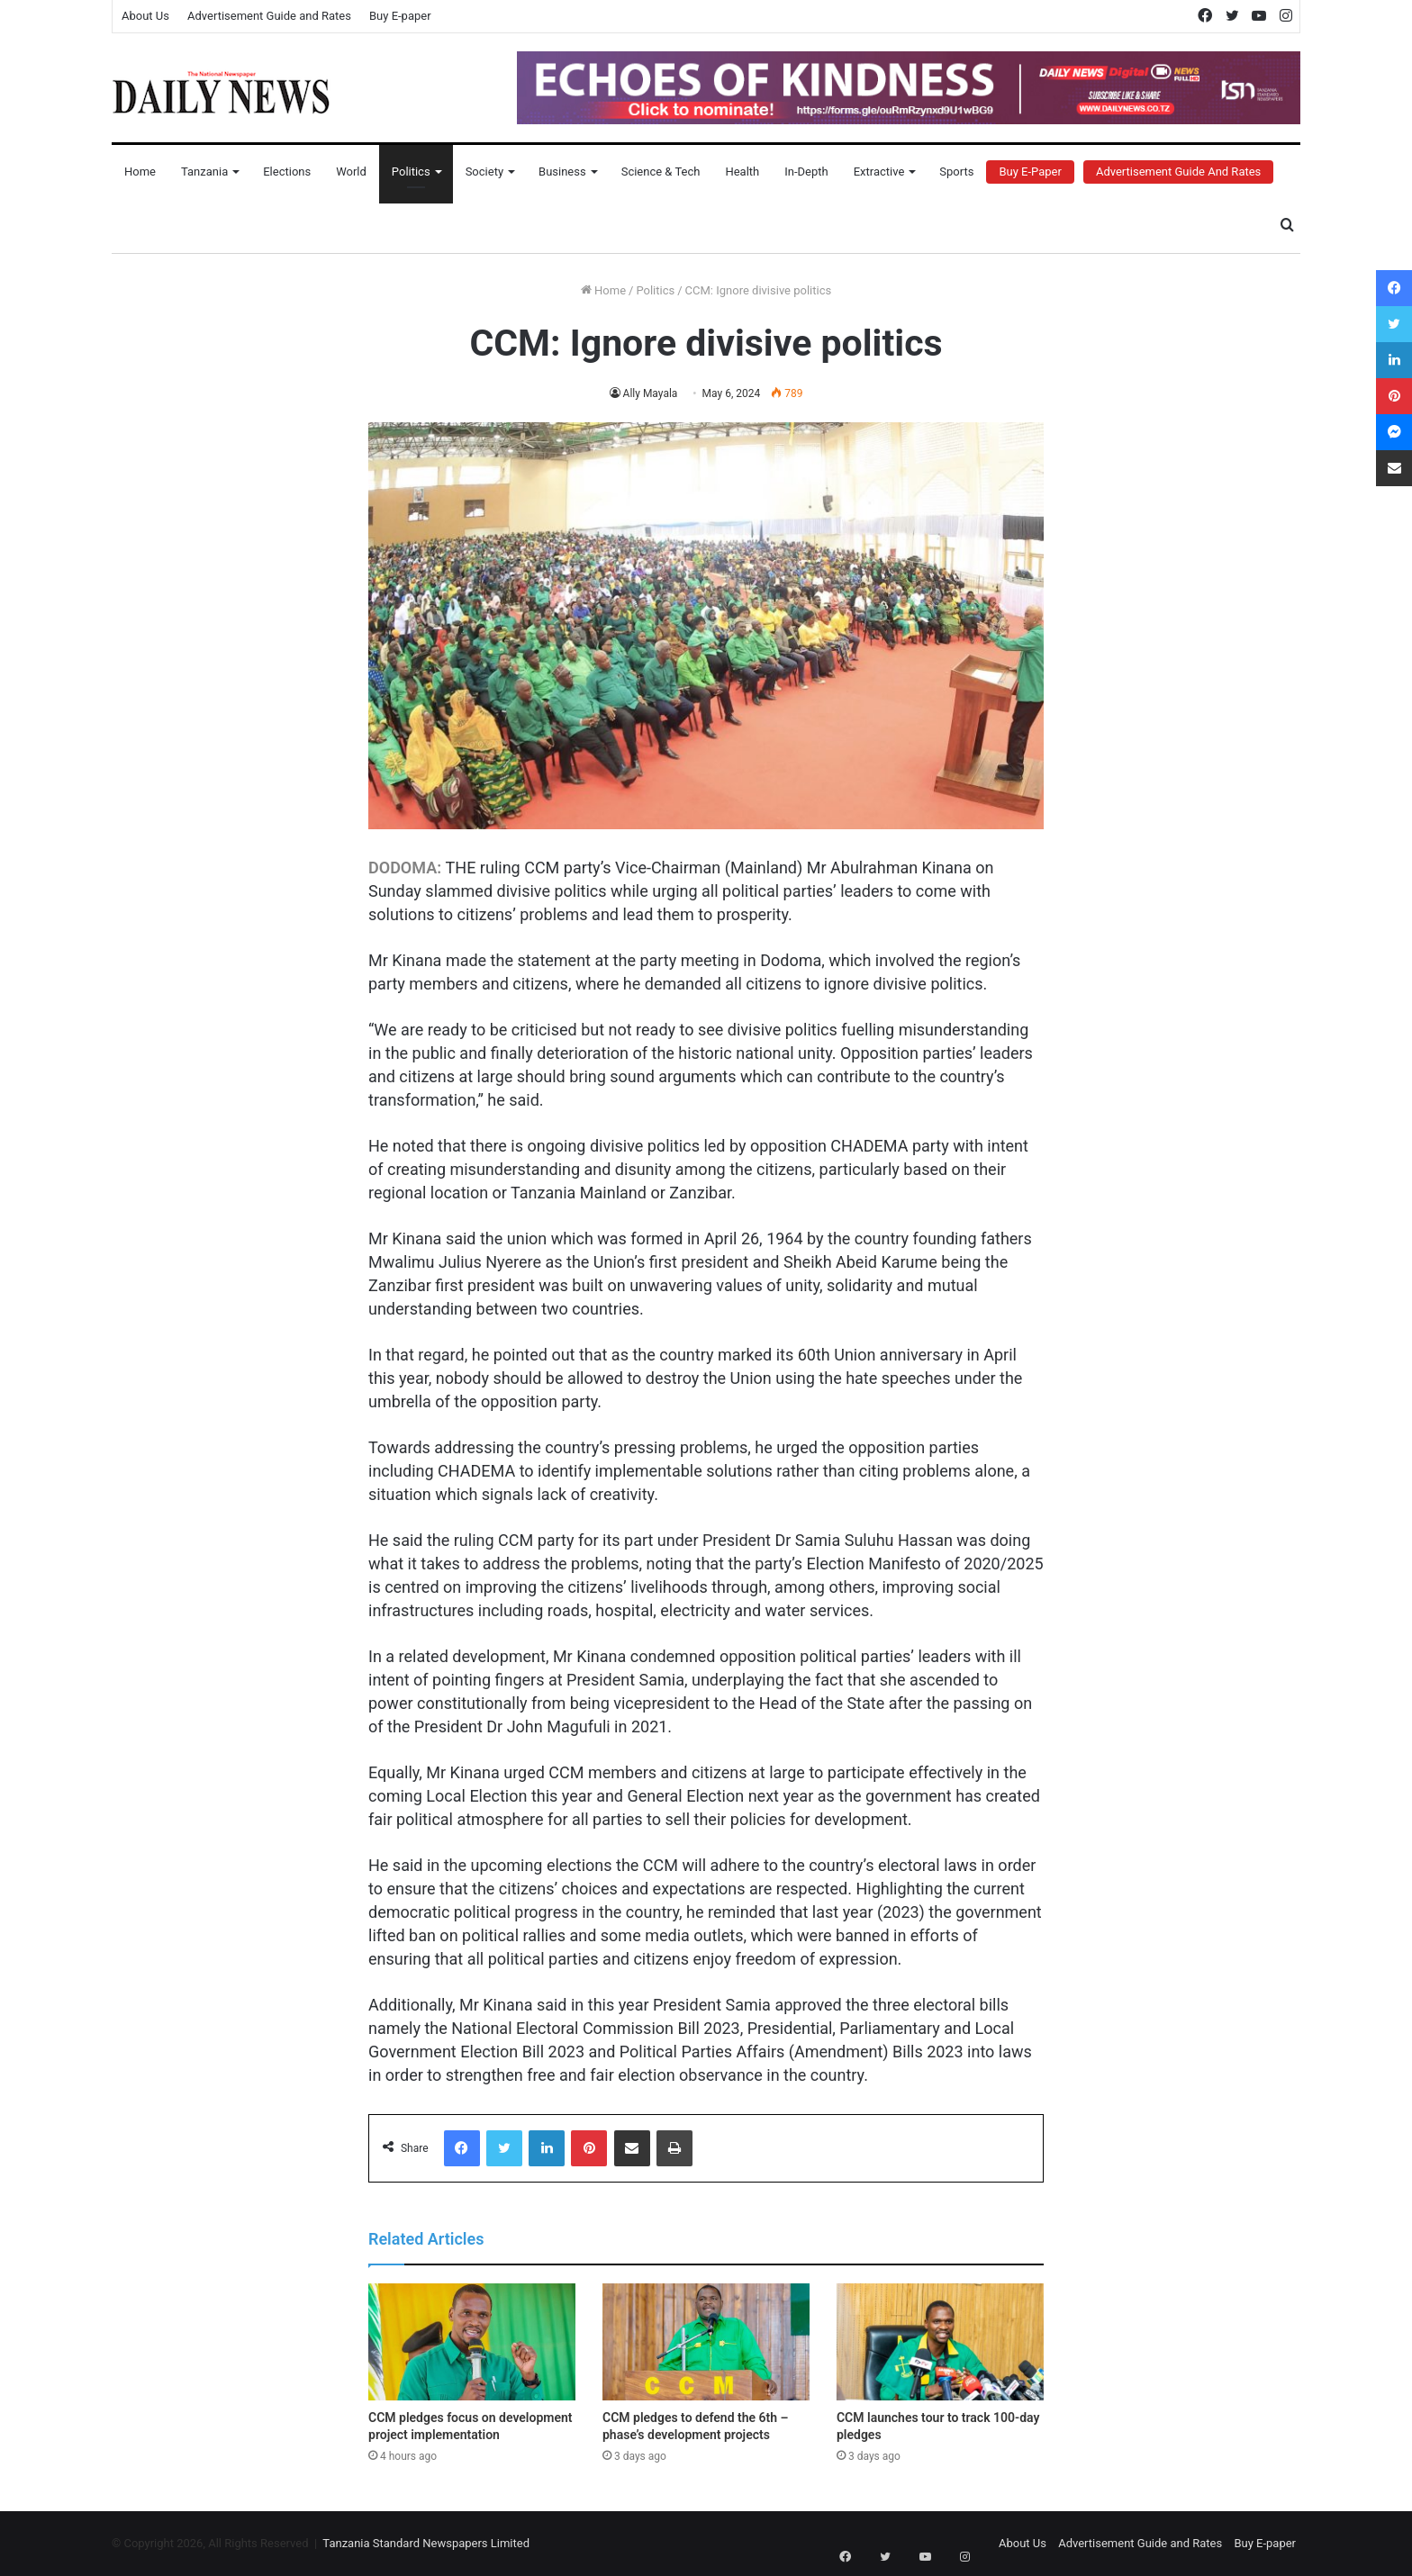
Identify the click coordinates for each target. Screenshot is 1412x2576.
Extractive (879, 171)
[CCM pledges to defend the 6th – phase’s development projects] (706, 2341)
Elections (287, 171)
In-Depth (806, 171)
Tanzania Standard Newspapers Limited (426, 2543)
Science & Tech (661, 171)
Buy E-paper (400, 16)
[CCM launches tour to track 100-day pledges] (940, 2341)
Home (140, 171)
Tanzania (204, 171)
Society (484, 171)
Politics (411, 171)
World (351, 171)
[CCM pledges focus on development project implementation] (471, 2341)
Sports (956, 171)
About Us (145, 16)
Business (562, 171)
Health (742, 171)
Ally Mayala (650, 393)
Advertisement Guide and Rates (269, 16)
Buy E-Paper (1030, 171)
